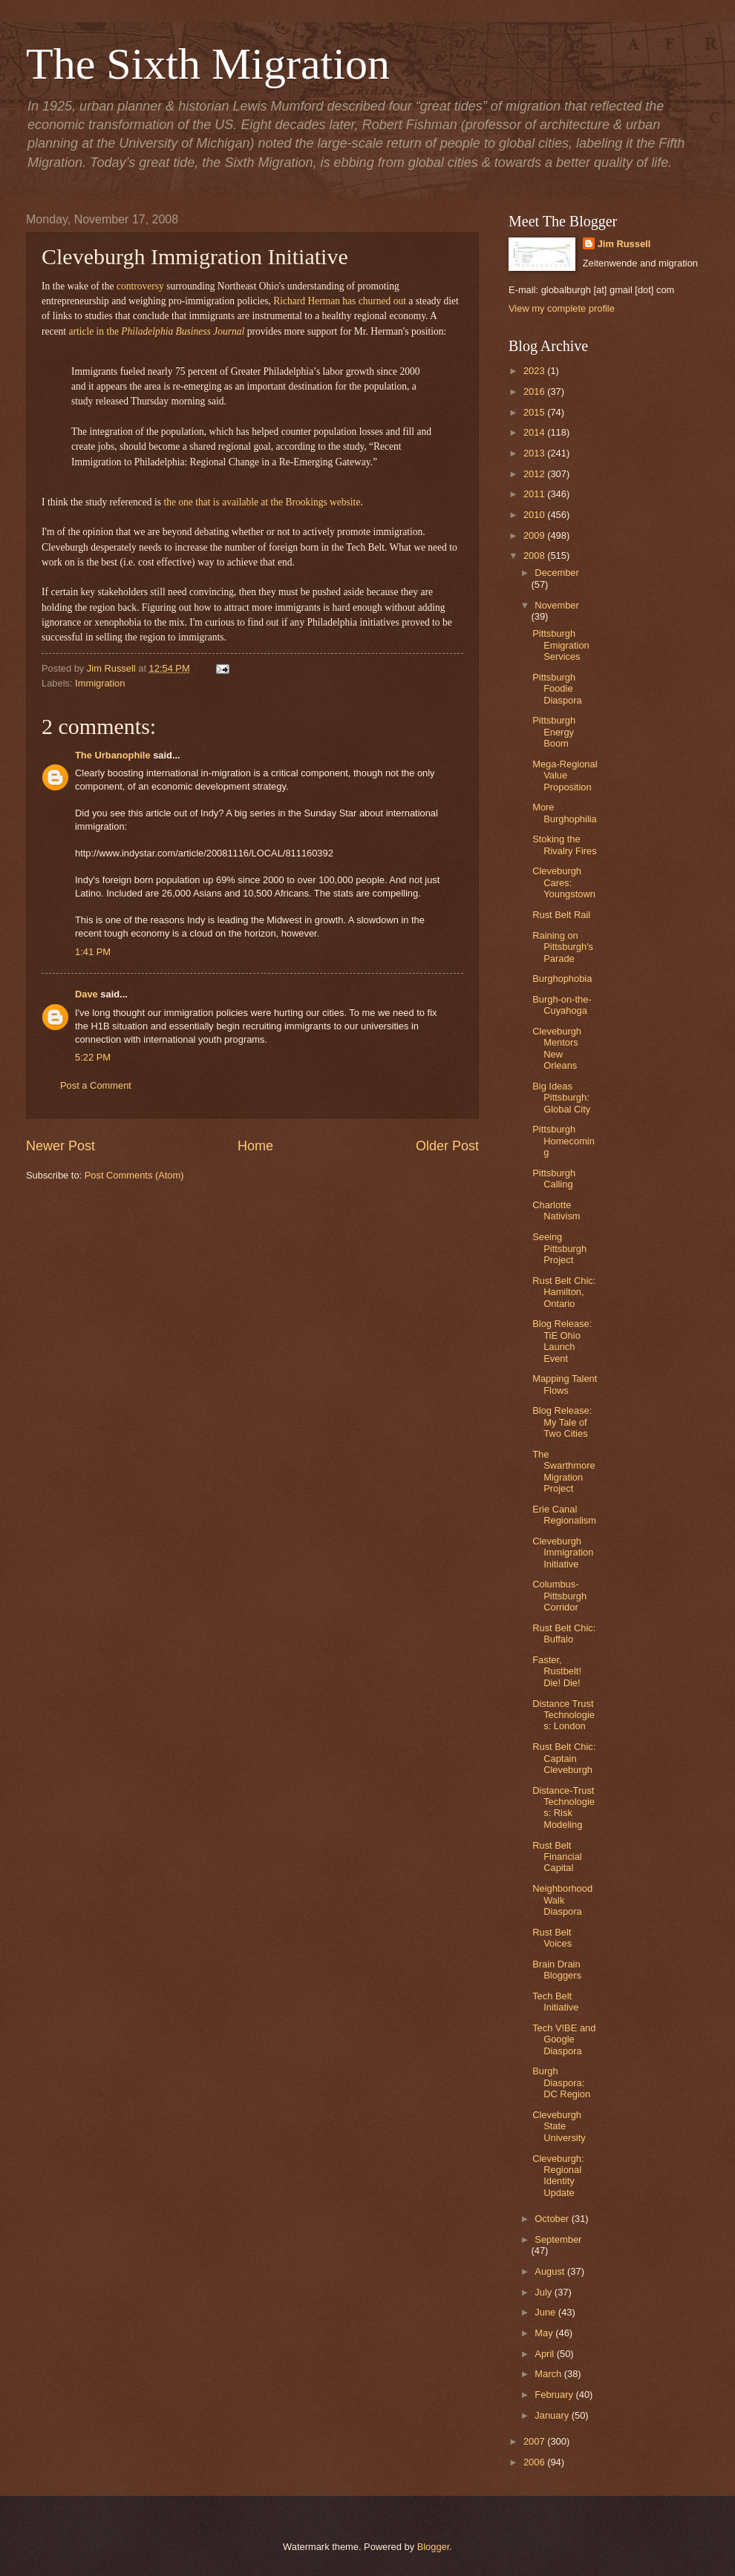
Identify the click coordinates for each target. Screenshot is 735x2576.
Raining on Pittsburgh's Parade (562, 947)
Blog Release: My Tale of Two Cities (562, 1422)
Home (255, 1145)
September (558, 2239)
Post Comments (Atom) (134, 1175)
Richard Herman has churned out (339, 301)
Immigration (100, 683)
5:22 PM (93, 1057)
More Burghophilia (564, 813)
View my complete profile (562, 308)
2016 (535, 391)
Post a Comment (95, 1085)
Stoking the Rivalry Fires (564, 844)
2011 (535, 493)
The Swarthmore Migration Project (563, 1471)
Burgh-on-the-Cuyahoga (561, 1005)
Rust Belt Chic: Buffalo (563, 1633)
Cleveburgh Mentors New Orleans (556, 1048)
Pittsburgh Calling (553, 1178)
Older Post (447, 1145)
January (553, 2415)
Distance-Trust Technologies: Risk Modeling (563, 1807)
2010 (535, 514)
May (545, 2333)
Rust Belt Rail (561, 914)
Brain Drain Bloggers (556, 1970)
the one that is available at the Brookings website (261, 502)
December (556, 572)
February (555, 2394)
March (549, 2373)
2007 (535, 2441)
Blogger (433, 2546)
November (556, 605)
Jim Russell (624, 243)
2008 (535, 555)
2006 (535, 2462)
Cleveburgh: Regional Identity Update (558, 2175)
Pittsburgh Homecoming (563, 1141)
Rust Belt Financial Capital (557, 1857)
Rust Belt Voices (552, 1938)
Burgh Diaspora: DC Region (561, 2082)
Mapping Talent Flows (564, 1384)
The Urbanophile (113, 755)
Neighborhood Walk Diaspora (562, 1900)
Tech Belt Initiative (555, 2001)
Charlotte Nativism (556, 1210)
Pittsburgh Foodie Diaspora (557, 689)
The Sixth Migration (208, 63)
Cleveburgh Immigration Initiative (562, 1553)
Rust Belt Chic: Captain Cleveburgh (563, 1758)
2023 (535, 370)
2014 (535, 432)
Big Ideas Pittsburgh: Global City (561, 1098)
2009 (535, 535)
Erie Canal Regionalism (564, 1515)
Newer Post (60, 1145)
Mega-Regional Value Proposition (564, 775)
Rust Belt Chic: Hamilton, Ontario (563, 1292)
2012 (535, 473)
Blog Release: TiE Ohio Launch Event (562, 1340)
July (544, 2292)
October (553, 2218)
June (546, 2312)
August (551, 2271)
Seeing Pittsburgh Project (559, 1248)
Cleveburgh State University (559, 2126)
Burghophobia (562, 978)
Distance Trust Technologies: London (563, 1715)
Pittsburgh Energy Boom (553, 732)
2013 (535, 453)
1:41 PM (93, 951)
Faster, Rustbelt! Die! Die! (556, 1671)
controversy (140, 286)
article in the (156, 331)
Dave (86, 994)
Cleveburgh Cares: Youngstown (563, 882)
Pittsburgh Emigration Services (560, 645)
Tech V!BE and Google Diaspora (563, 2039)
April (545, 2353)
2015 (535, 412)
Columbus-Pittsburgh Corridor (559, 1596)
